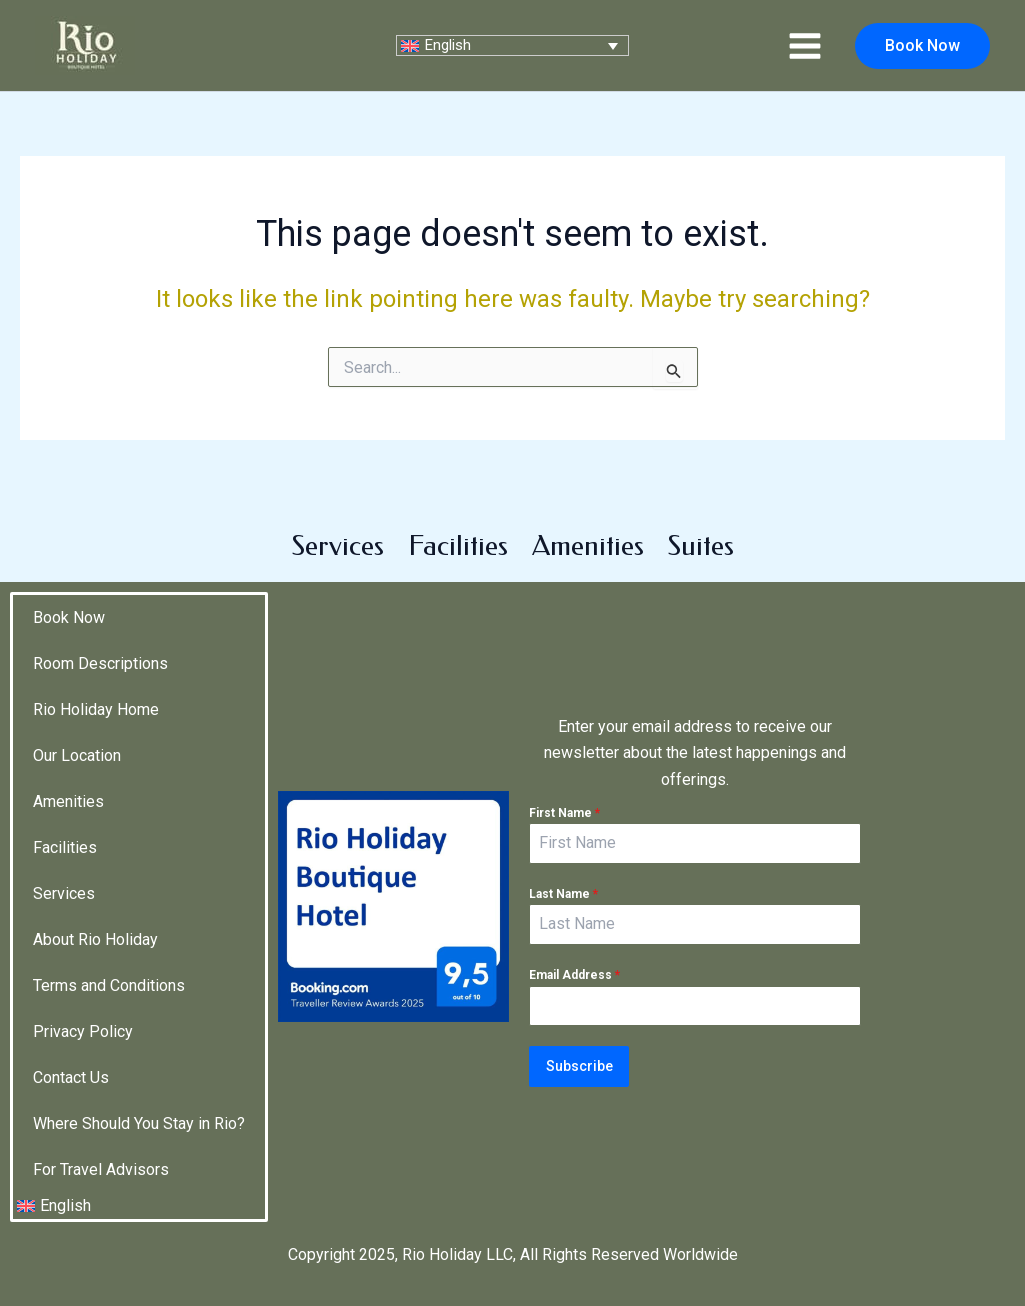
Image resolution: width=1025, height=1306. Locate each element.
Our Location (77, 735)
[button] (922, 46)
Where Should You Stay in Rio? (139, 1103)
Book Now (69, 597)
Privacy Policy (83, 1011)
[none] (512, 46)
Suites (701, 526)
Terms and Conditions (109, 965)
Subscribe (579, 1058)
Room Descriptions (100, 643)
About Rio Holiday (95, 919)
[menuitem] (512, 46)
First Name (564, 804)
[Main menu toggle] (805, 45)
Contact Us (71, 1057)
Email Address (574, 967)
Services (338, 526)
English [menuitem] (454, 45)
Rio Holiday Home (96, 689)
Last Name (563, 885)
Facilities (458, 526)
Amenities (588, 526)
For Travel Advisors (101, 1149)
